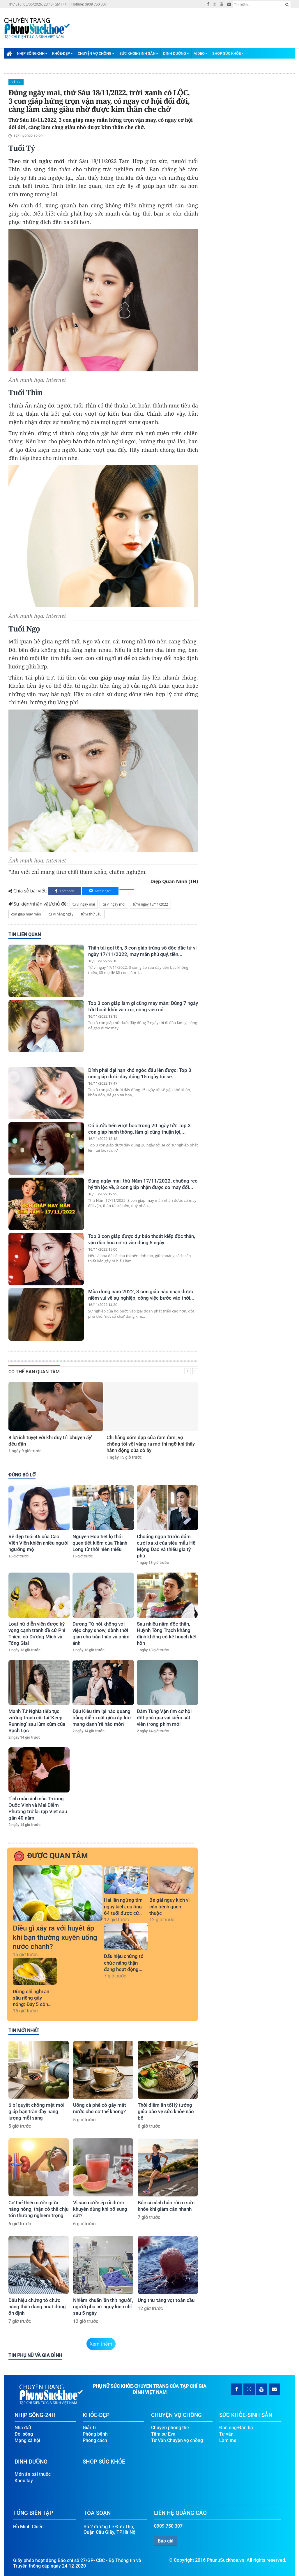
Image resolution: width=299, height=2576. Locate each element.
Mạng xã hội (27, 2440)
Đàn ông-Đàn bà (236, 2427)
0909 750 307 (168, 2526)
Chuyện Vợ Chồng (96, 53)
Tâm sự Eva (163, 2434)
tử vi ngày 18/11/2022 (150, 904)
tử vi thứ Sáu (91, 914)
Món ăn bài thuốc (33, 2474)
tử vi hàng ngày (61, 914)
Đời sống (24, 2434)
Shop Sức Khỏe (228, 53)
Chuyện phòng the (170, 2427)
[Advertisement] (189, 23)
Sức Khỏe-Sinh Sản (138, 53)
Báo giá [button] (166, 2541)
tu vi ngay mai (83, 904)
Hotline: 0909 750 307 (89, 4)
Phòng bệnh (95, 2434)
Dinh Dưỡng (176, 53)
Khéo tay (24, 2480)
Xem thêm (101, 2344)
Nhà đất (23, 2427)
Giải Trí (16, 82)
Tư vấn (226, 2434)
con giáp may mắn (26, 914)
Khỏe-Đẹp (62, 53)
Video (201, 53)
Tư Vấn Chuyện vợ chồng (177, 2440)
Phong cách (95, 2440)
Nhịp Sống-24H (32, 53)
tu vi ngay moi (113, 904)
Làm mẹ (227, 2440)
